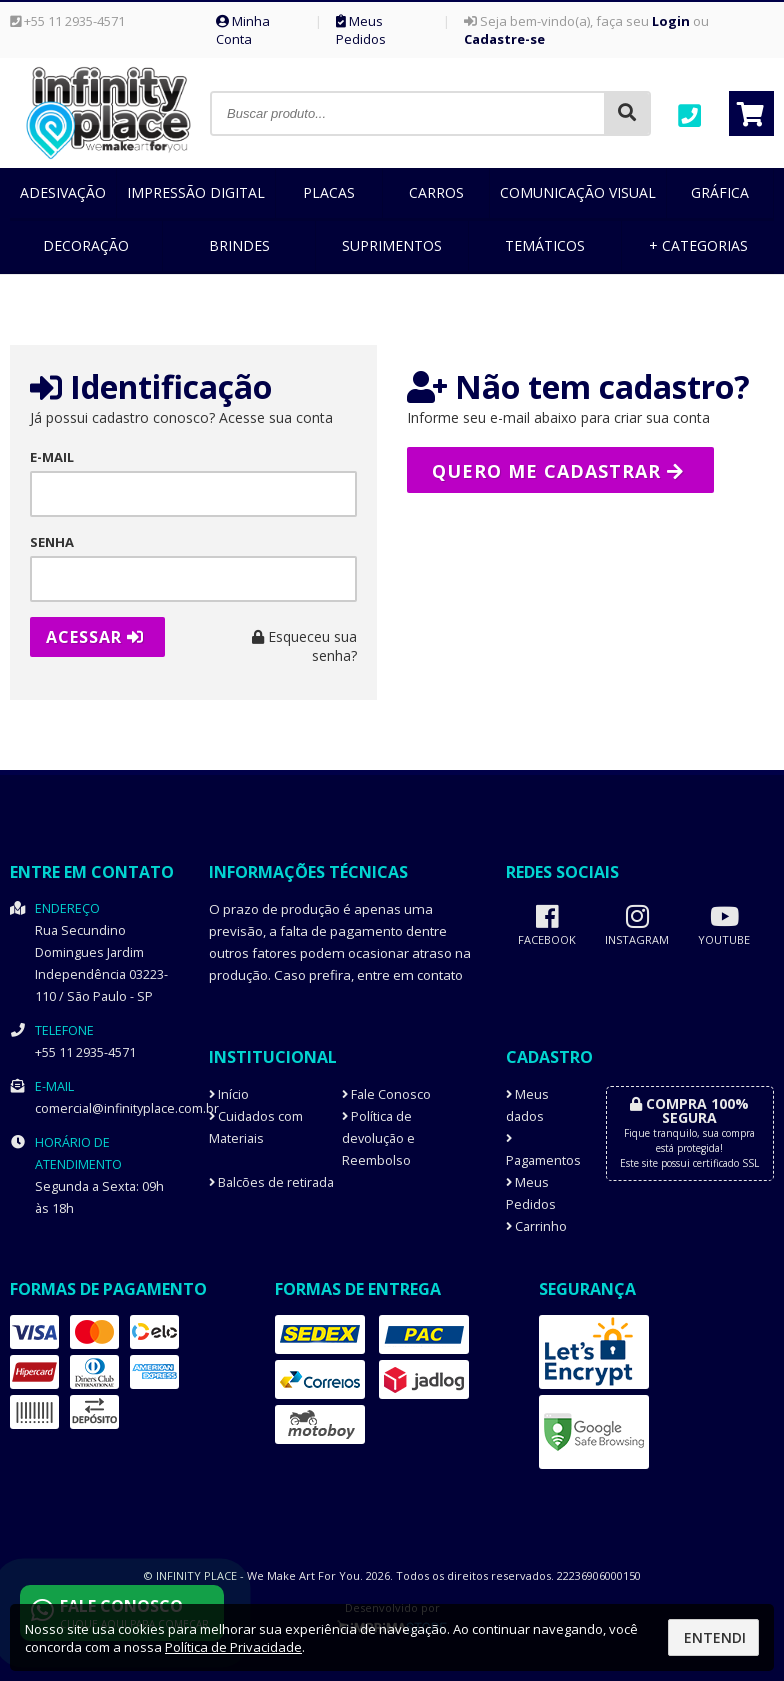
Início (229, 1094)
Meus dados (527, 1105)
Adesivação (63, 192)
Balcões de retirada (271, 1182)
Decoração (86, 245)
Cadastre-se (504, 39)
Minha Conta (243, 30)
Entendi (715, 1637)
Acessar (95, 637)
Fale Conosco (386, 1094)
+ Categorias (698, 245)
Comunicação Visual (578, 192)
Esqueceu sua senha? (304, 646)
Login (671, 21)
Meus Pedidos (361, 30)
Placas (329, 192)
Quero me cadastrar (558, 471)
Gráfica (720, 192)
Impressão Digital (196, 192)
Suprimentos (392, 245)
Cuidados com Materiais (256, 1127)
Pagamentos (540, 1151)
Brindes (239, 245)
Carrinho (536, 1226)
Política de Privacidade (233, 1647)
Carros (436, 192)
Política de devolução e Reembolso (378, 1138)
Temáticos (545, 245)
